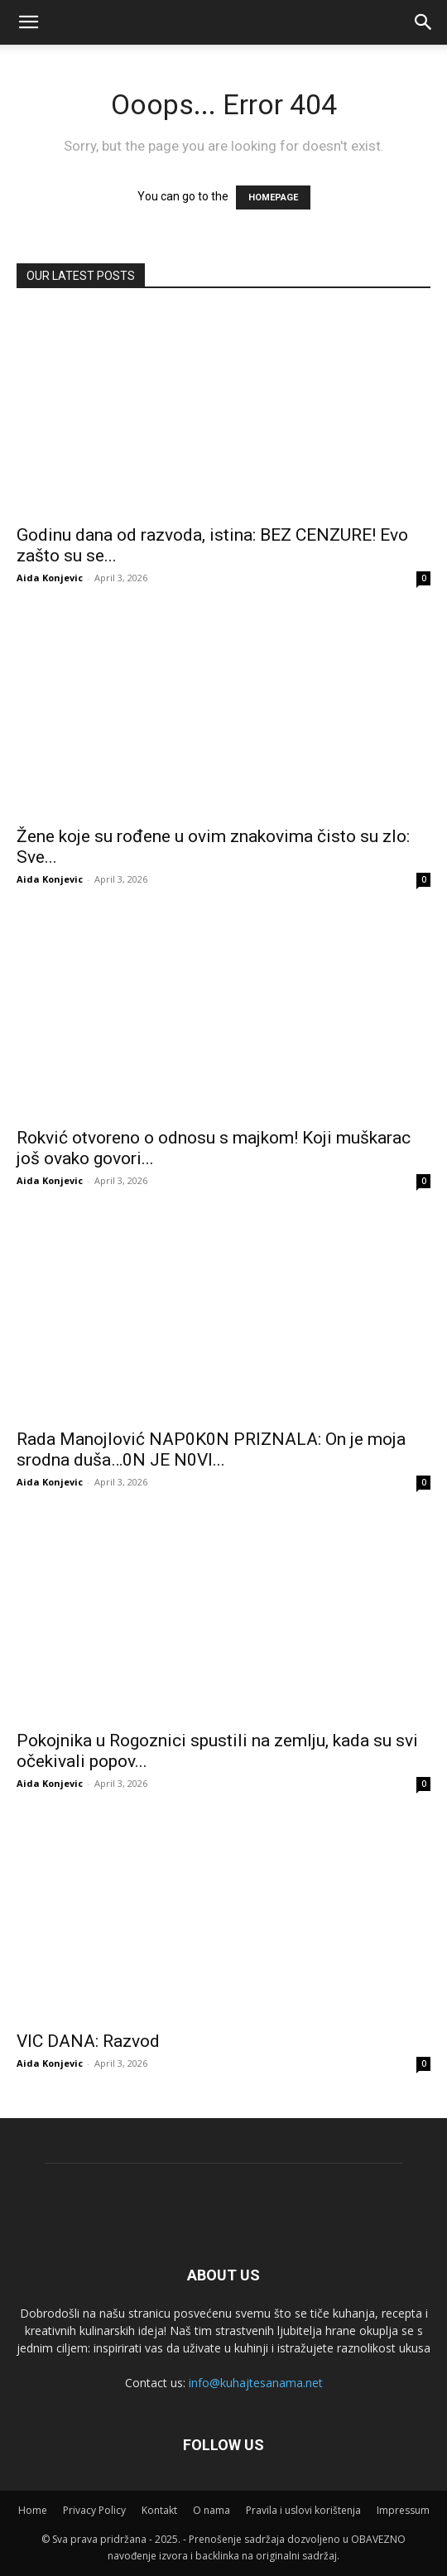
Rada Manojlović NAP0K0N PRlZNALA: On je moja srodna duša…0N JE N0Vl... (211, 1449)
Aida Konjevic (50, 577)
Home (32, 2510)
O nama (211, 2510)
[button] (424, 22)
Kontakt (159, 2510)
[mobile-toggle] (28, 22)
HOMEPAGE (273, 197)
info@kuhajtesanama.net (256, 2383)
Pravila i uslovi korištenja (303, 2510)
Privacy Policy (94, 2510)
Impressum (403, 2510)
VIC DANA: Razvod (88, 2041)
